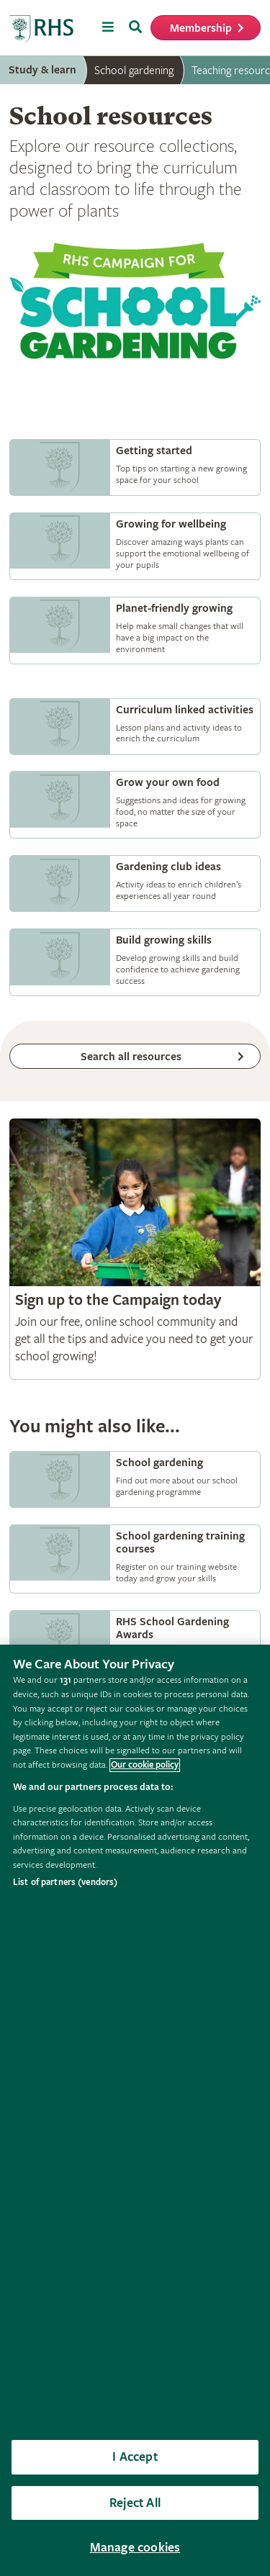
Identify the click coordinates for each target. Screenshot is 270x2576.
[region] (135, 2110)
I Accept (134, 2456)
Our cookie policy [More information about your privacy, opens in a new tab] (145, 1765)
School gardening (134, 70)
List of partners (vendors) (65, 1882)
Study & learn (42, 70)
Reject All (135, 2503)
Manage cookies (135, 2547)
